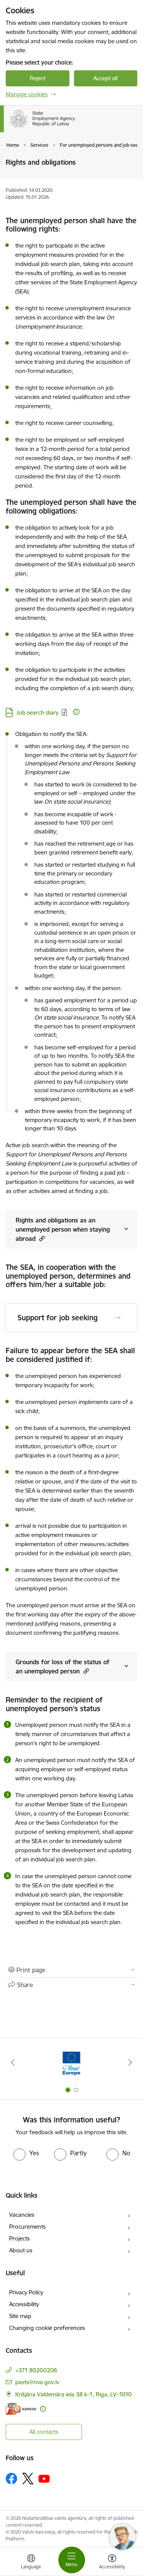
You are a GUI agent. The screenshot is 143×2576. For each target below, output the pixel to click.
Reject (37, 78)
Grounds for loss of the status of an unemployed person (62, 1666)
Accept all (105, 78)
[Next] (130, 2062)
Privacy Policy (26, 2292)
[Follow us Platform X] (28, 2478)
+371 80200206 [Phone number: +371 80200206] (36, 2370)
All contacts (43, 2431)
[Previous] (12, 2062)
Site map (20, 2316)
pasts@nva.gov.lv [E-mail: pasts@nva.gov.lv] (37, 2382)
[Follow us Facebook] (11, 2478)
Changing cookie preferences (47, 2327)
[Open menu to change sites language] (31, 2562)
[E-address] (21, 2409)
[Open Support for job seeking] (117, 1317)
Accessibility (24, 2304)
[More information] (76, 712)
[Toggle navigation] (71, 2560)
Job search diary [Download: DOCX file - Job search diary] (37, 712)
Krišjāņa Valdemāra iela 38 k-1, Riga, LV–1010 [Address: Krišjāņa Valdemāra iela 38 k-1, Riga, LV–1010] (73, 2394)
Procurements (27, 2226)
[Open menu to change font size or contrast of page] (112, 2562)
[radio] (26, 2153)
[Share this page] (71, 1985)
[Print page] (71, 1970)
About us (20, 2250)
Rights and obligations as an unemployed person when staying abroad (63, 1229)
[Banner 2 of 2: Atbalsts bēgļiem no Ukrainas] (71, 2062)
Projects (19, 2238)
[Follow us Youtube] (44, 2478)
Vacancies (21, 2214)
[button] (41, 1238)
